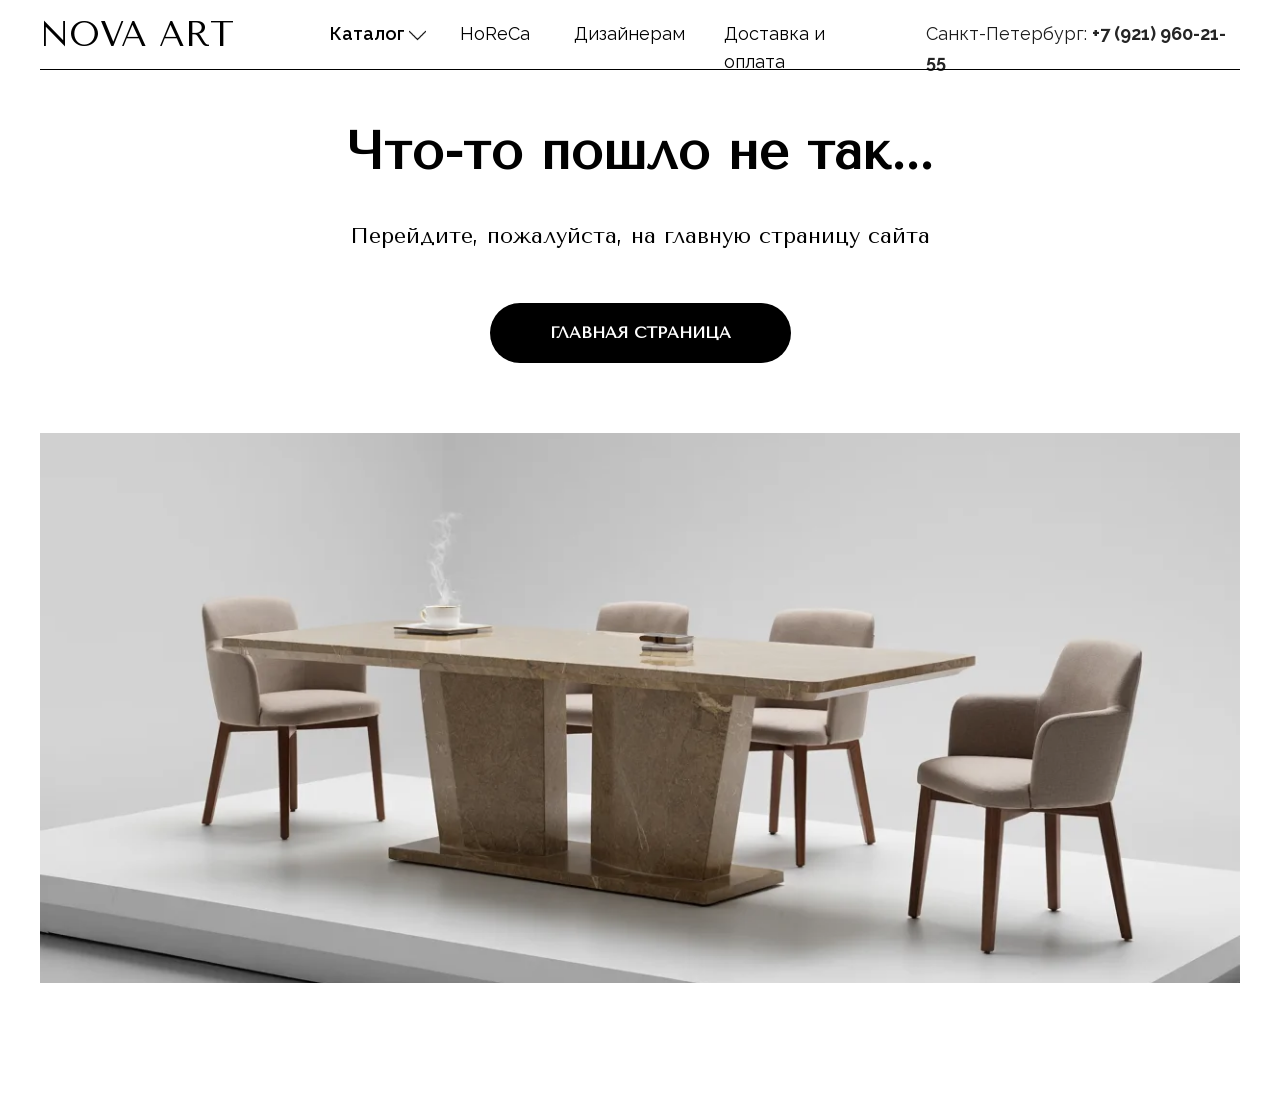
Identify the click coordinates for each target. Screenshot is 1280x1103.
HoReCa (495, 33)
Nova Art (137, 34)
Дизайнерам (629, 33)
